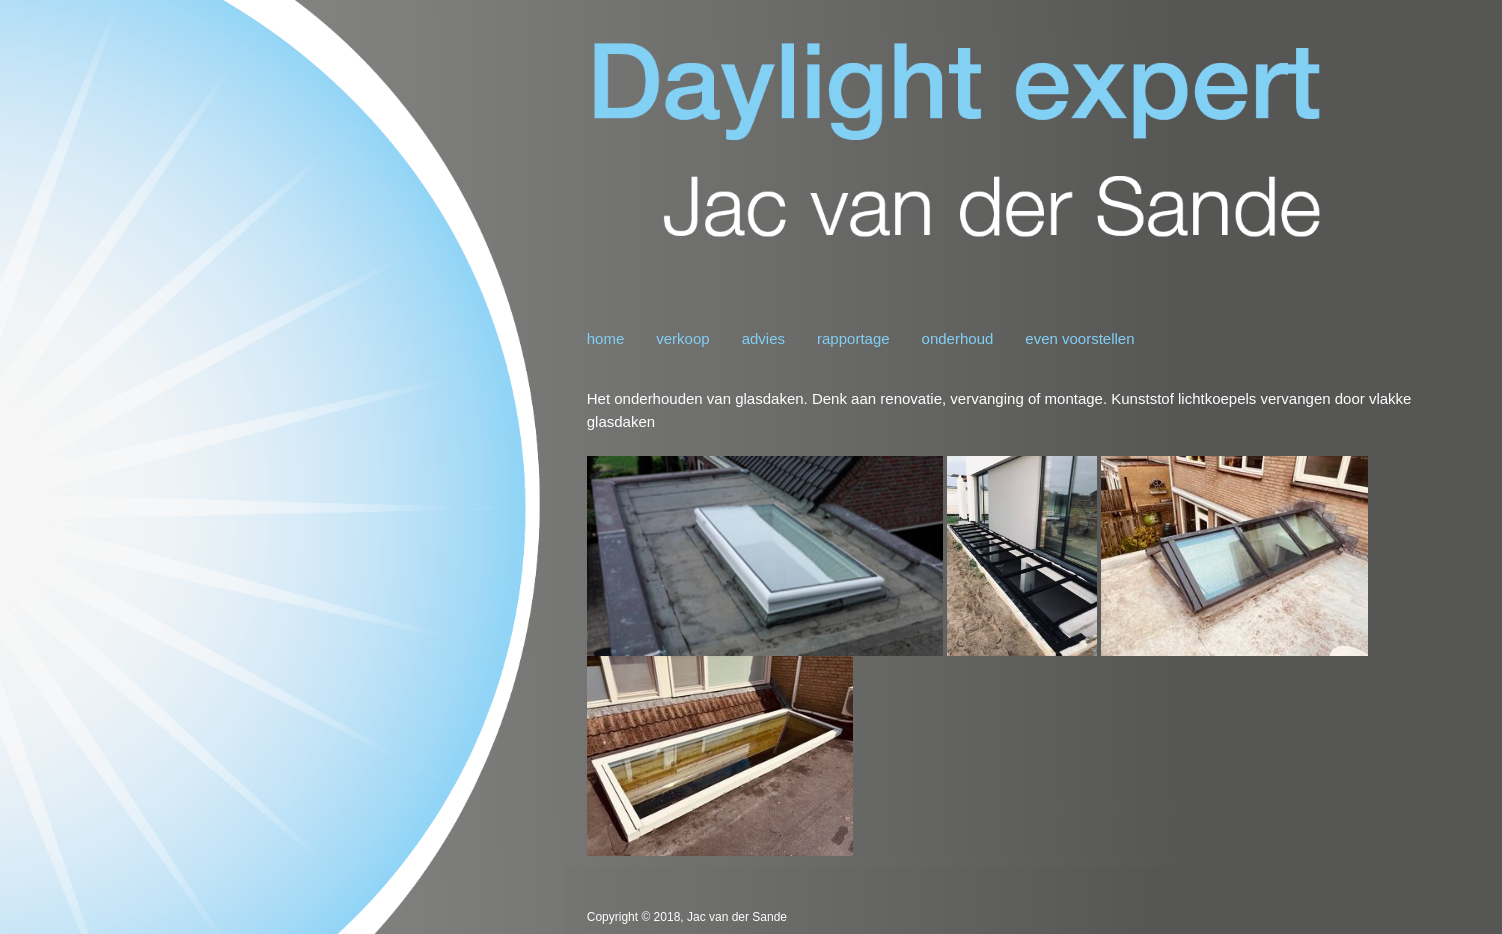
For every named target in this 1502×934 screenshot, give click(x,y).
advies (763, 338)
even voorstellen (1079, 338)
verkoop (682, 338)
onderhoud (958, 338)
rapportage (853, 338)
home (606, 338)
